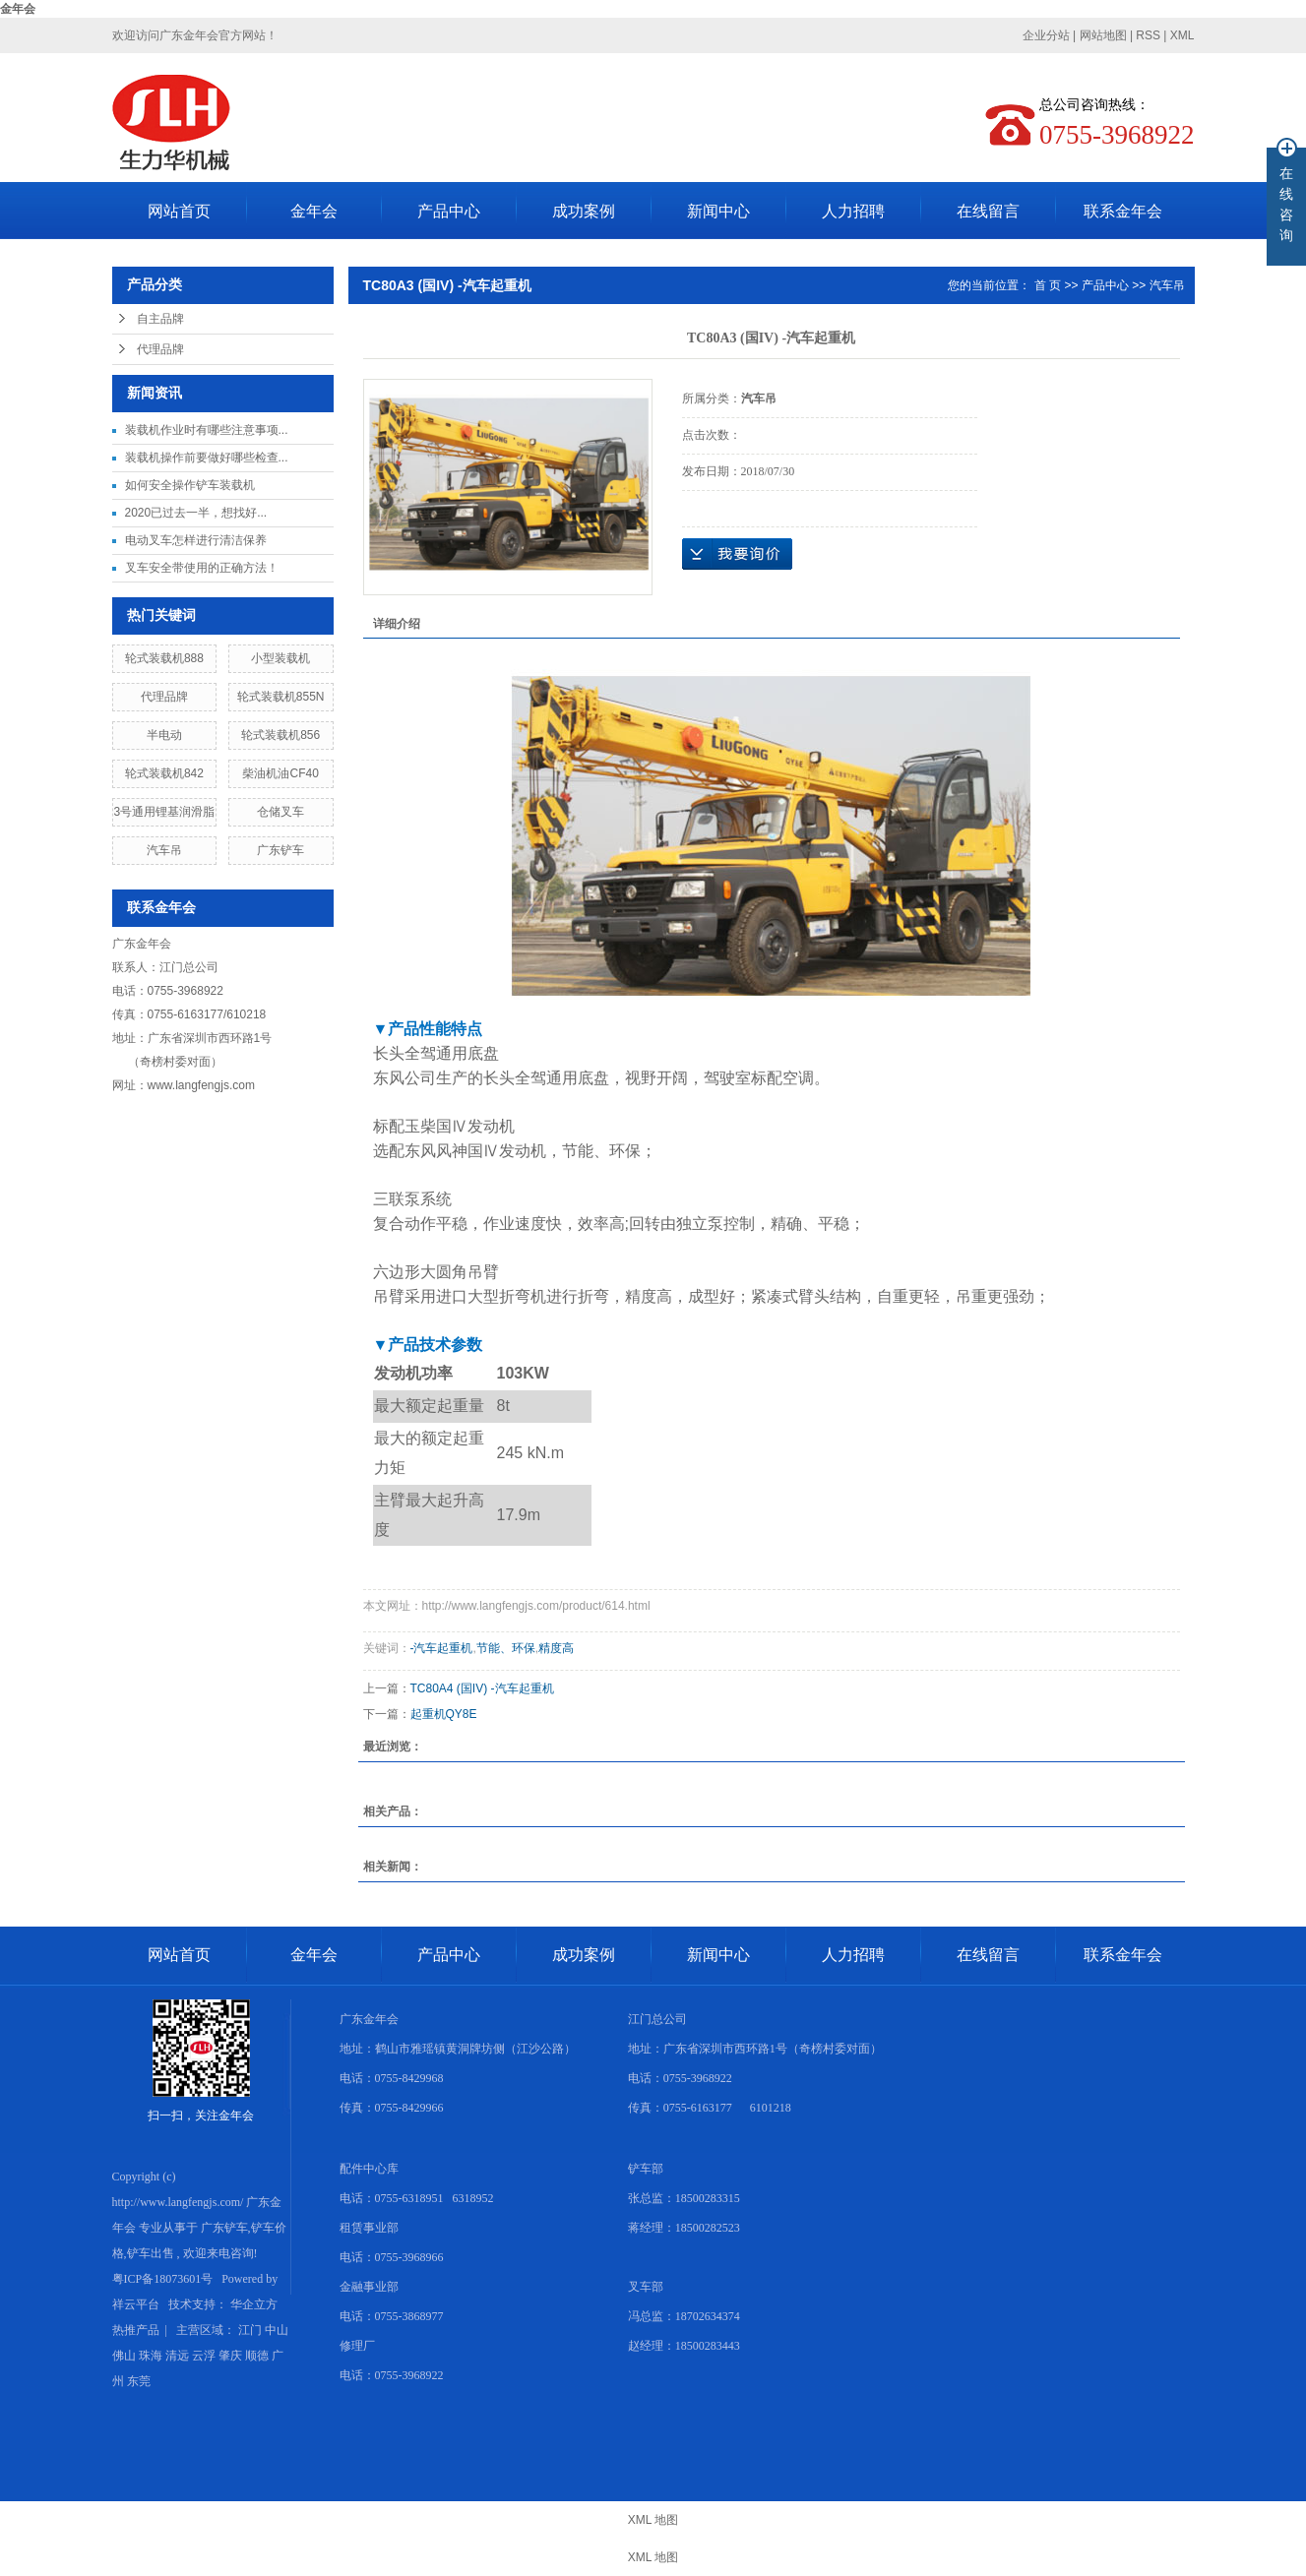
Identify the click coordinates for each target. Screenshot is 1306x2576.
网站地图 (1105, 35)
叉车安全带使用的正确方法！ (202, 568)
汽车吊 (164, 850)
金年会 (17, 9)
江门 (250, 2330)
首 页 (1047, 285)
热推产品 (135, 2330)
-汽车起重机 (441, 1648)
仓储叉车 (280, 812)
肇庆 (230, 2355)
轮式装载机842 (164, 773)
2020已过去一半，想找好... (196, 513)
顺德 (257, 2355)
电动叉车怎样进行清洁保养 (196, 540)
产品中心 (448, 211)
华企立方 (254, 2304)
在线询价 (737, 554)
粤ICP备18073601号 (163, 2279)
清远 (177, 2355)
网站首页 (179, 211)
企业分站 (1046, 35)
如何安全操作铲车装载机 (190, 485)
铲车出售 (150, 2253)
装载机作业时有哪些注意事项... (206, 430)
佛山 (124, 2355)
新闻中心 (718, 211)
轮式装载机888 (164, 658)
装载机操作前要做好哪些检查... (206, 457)
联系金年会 (1123, 211)
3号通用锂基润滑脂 (165, 812)
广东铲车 (280, 850)
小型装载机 (280, 658)
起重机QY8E (443, 1714)
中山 (276, 2330)
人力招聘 (853, 211)
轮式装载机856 (280, 735)
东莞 (139, 2381)
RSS (1148, 35)
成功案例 (583, 211)
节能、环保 (505, 1648)
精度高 (556, 1648)
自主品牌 (160, 319)
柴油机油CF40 (280, 773)
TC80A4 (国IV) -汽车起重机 (482, 1688)
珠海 (150, 2355)
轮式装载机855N (281, 697)
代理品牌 (160, 349)
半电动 (164, 735)
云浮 (204, 2355)
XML (1182, 35)
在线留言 (988, 211)
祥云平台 (135, 2304)
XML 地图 (653, 2520)
